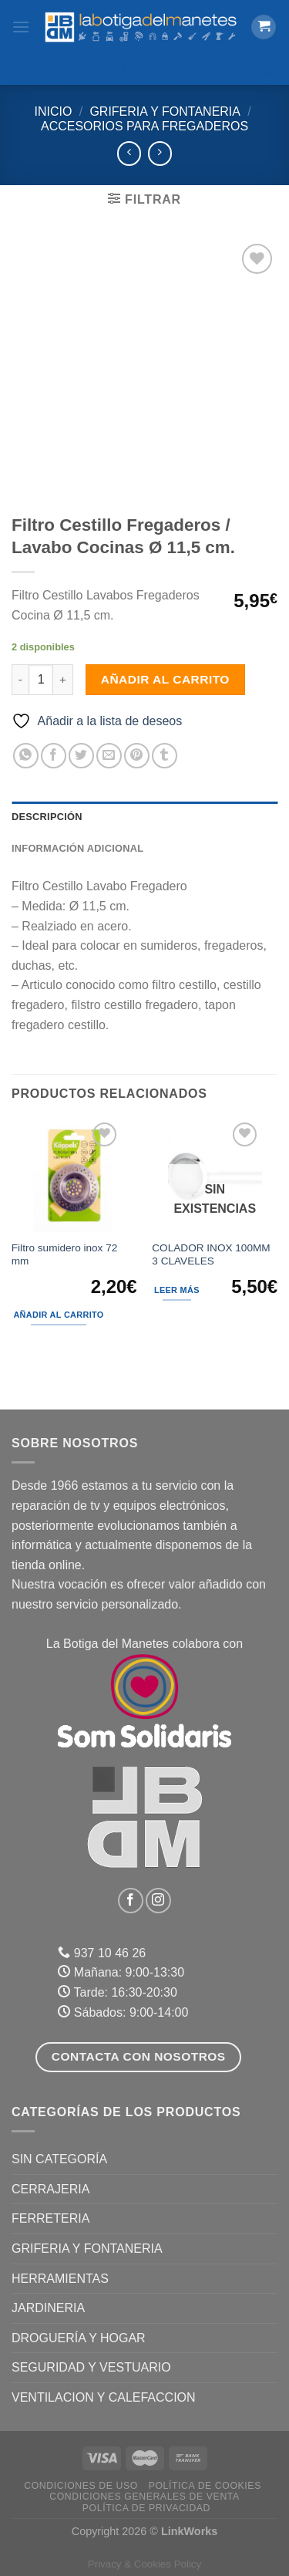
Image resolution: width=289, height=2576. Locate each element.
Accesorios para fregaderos (144, 126)
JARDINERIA (48, 2307)
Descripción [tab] (47, 816)
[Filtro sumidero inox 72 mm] (74, 1175)
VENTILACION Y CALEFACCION (104, 2397)
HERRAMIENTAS (60, 2278)
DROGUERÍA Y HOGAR (79, 2338)
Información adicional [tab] (77, 848)
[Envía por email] (109, 755)
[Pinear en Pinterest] (137, 755)
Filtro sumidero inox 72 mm (65, 1255)
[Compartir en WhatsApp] (26, 755)
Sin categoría (59, 2159)
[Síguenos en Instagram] (158, 1900)
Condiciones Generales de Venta (144, 2496)
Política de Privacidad (146, 2508)
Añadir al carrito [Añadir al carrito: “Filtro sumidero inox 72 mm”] (58, 1314)
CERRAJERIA (50, 2189)
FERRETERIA (50, 2218)
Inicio (53, 111)
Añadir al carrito (165, 679)
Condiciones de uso (81, 2485)
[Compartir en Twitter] (81, 755)
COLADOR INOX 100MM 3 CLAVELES (211, 1255)
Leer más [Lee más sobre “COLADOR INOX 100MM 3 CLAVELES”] (177, 1290)
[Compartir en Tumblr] (164, 755)
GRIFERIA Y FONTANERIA (164, 111)
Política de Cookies (205, 2485)
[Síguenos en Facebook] (130, 1900)
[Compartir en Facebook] (53, 755)
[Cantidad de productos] (41, 679)
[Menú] (21, 27)
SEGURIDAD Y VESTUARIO (91, 2367)
